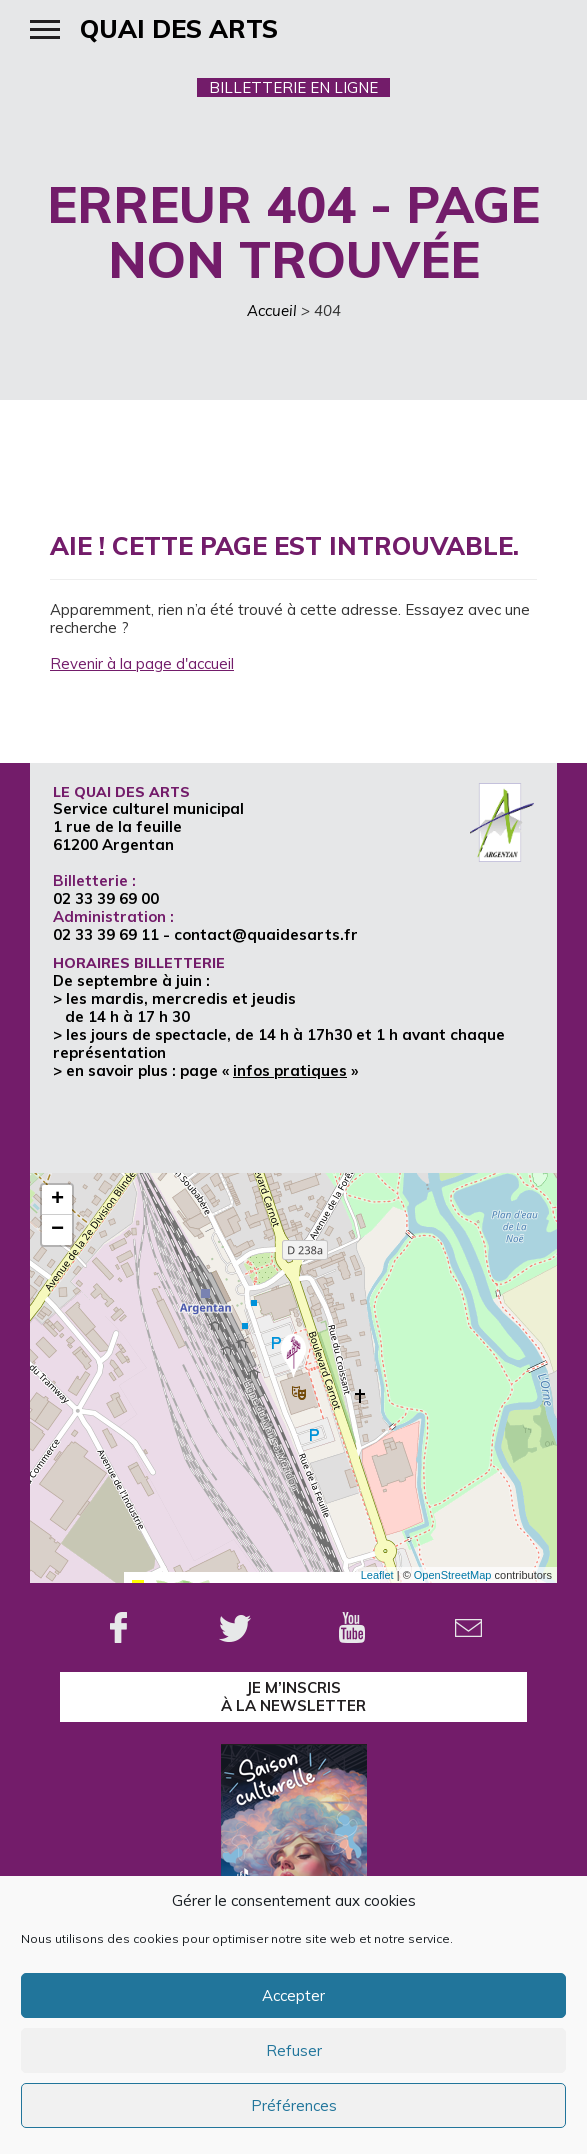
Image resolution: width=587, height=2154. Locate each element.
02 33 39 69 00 (106, 898)
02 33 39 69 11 (106, 934)
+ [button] (57, 1200)
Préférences (294, 2105)
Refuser (294, 2050)
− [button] (57, 1230)
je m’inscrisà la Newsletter (293, 1696)
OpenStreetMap (453, 1575)
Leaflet (377, 1575)
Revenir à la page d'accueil (142, 663)
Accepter (293, 1995)
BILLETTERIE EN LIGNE (293, 87)
